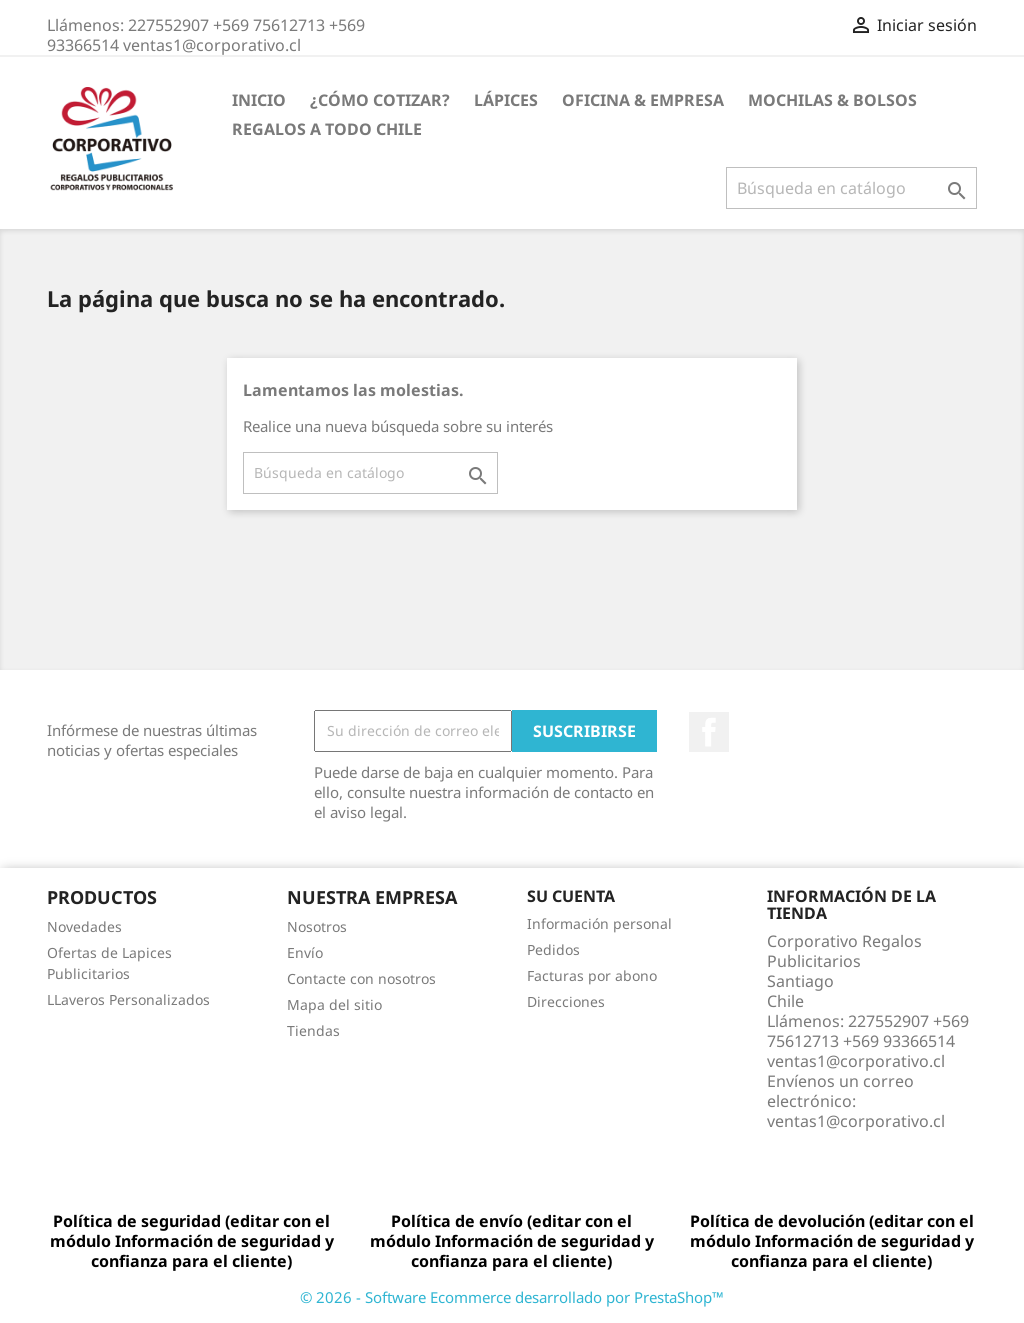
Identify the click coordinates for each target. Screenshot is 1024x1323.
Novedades (84, 926)
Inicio (259, 100)
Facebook (709, 732)
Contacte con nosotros (361, 978)
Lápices (506, 100)
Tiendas (313, 1030)
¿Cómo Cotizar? (380, 100)
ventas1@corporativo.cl (856, 1121)
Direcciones (566, 1001)
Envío (305, 952)
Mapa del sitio (334, 1004)
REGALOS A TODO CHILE (327, 129)
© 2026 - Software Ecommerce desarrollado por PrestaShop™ (512, 1297)
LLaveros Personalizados (128, 999)
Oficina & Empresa (643, 100)
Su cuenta (571, 896)
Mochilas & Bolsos (832, 100)
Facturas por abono (592, 975)
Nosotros (317, 926)
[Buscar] (851, 188)
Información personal (599, 923)
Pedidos (553, 949)
